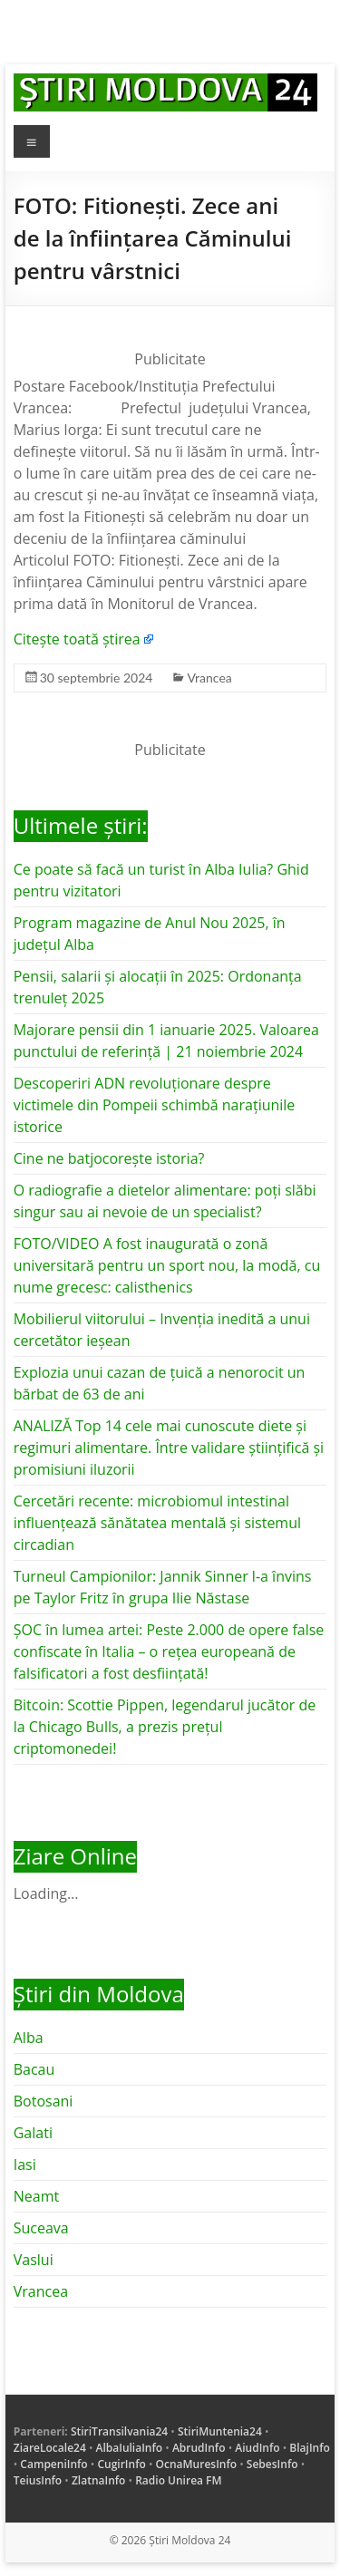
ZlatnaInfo (99, 2480)
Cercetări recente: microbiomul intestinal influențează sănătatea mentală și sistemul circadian (157, 1522)
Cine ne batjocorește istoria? (109, 1158)
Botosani (43, 2101)
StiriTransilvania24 (119, 2431)
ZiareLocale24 (50, 2447)
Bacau (34, 2069)
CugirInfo (121, 2464)
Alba (29, 2038)
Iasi (25, 2164)
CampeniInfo (53, 2464)
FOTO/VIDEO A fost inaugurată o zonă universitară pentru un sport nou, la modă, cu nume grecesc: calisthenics (167, 1265)
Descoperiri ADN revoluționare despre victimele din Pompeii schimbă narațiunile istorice (155, 1105)
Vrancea (209, 677)
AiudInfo (257, 2447)
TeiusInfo (38, 2480)
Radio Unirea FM (178, 2480)
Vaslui (33, 2260)
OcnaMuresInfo (197, 2464)
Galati (33, 2133)
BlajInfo (309, 2447)
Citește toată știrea (77, 639)
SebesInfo (272, 2464)
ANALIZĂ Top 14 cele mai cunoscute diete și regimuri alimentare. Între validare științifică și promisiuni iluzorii (169, 1447)
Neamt (36, 2196)
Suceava (41, 2228)
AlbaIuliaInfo (129, 2447)
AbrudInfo (199, 2447)
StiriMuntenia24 (220, 2431)
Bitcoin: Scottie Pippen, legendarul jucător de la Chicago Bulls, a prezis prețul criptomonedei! (165, 1726)
